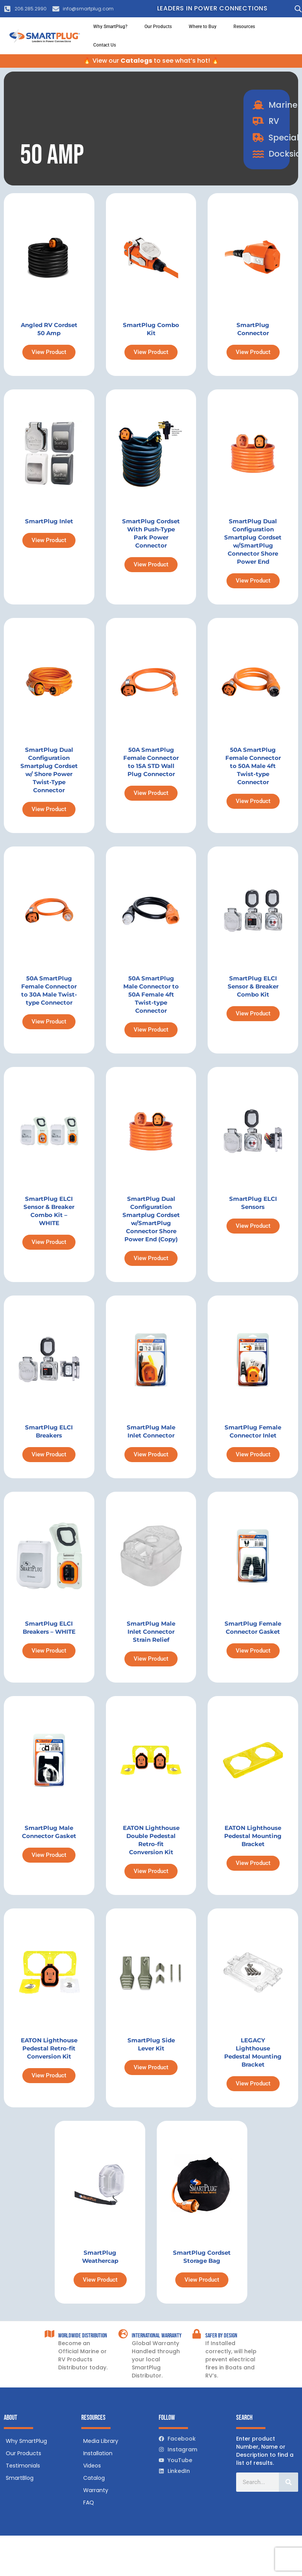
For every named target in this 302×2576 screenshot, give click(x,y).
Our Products (158, 26)
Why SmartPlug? (110, 26)
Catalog (94, 2478)
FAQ (88, 2502)
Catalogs (136, 60)
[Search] (288, 2482)
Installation (97, 2453)
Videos (92, 2465)
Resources (244, 26)
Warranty (95, 2490)
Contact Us (104, 45)
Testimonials (23, 2465)
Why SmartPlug (26, 2441)
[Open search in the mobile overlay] (296, 8)
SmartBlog (20, 2478)
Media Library (100, 2441)
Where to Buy (202, 26)
